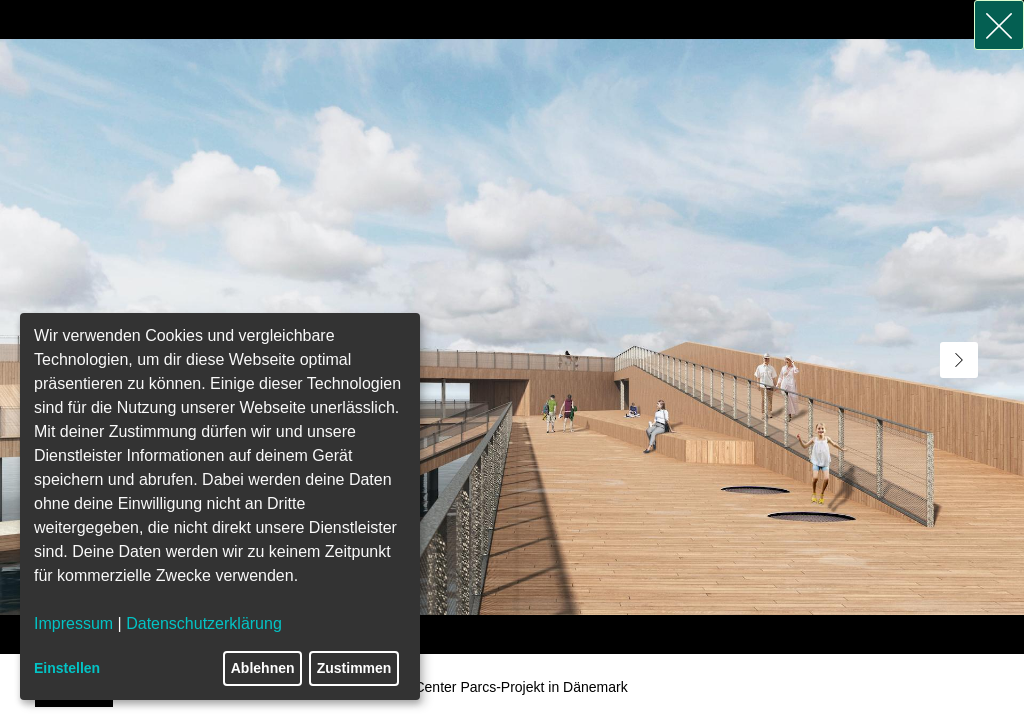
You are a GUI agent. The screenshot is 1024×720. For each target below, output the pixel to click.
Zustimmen (354, 668)
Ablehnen (263, 668)
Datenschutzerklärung (204, 623)
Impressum (73, 623)
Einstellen (67, 668)
